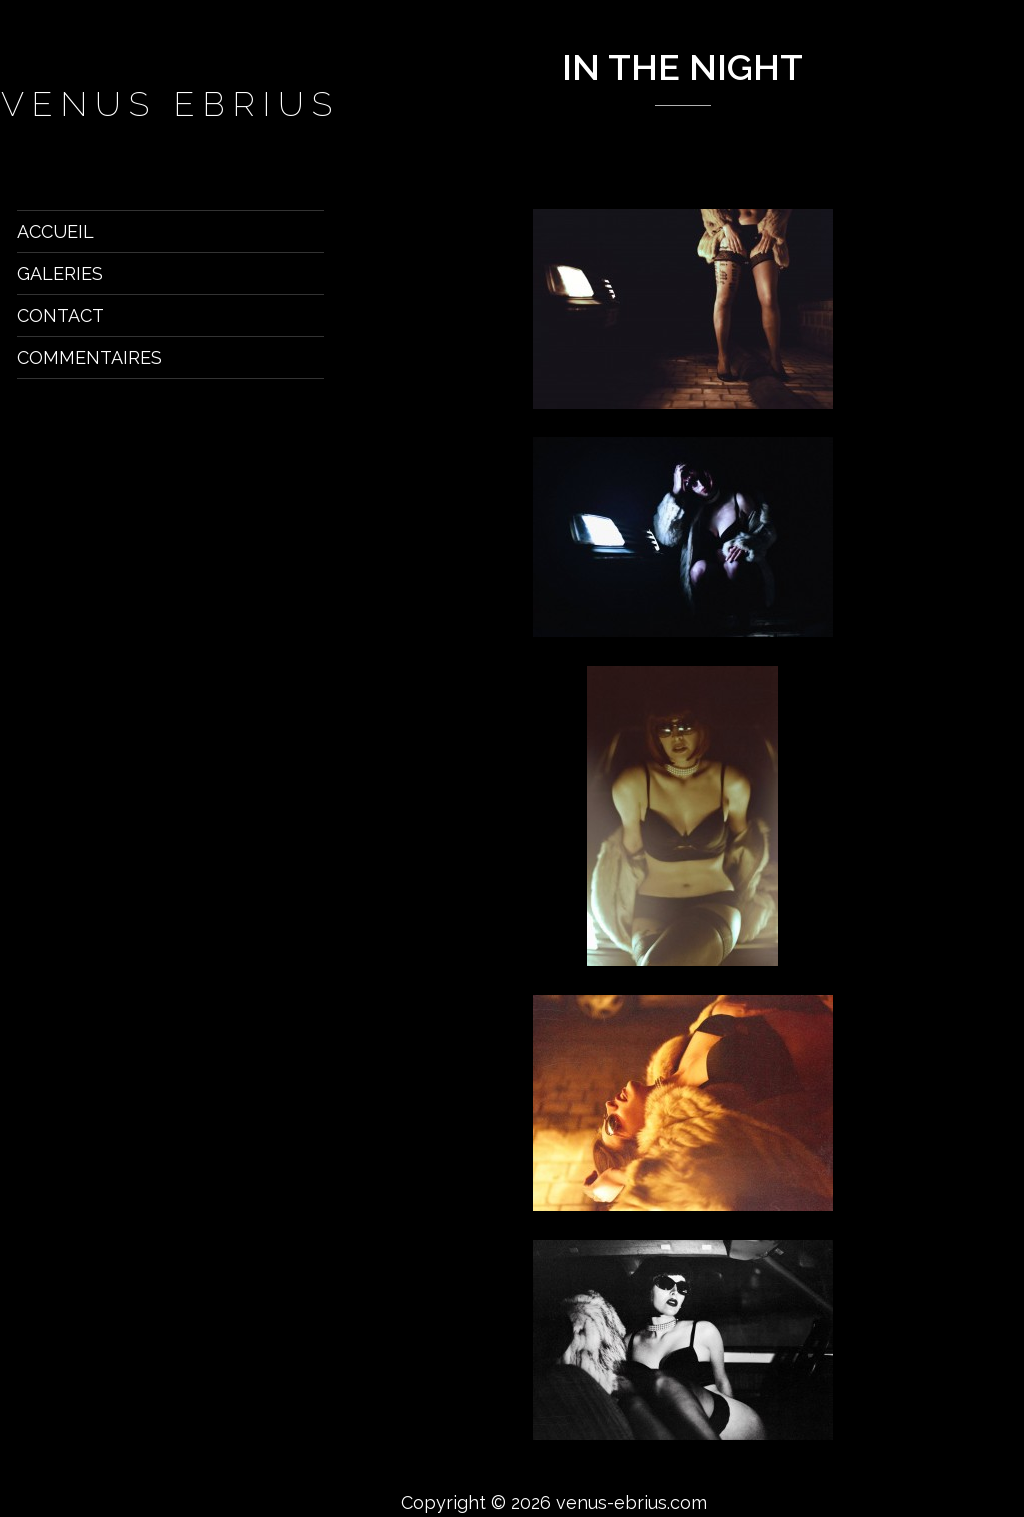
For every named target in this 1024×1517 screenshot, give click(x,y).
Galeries (60, 273)
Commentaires (89, 357)
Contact (60, 315)
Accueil (55, 231)
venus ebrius (170, 104)
